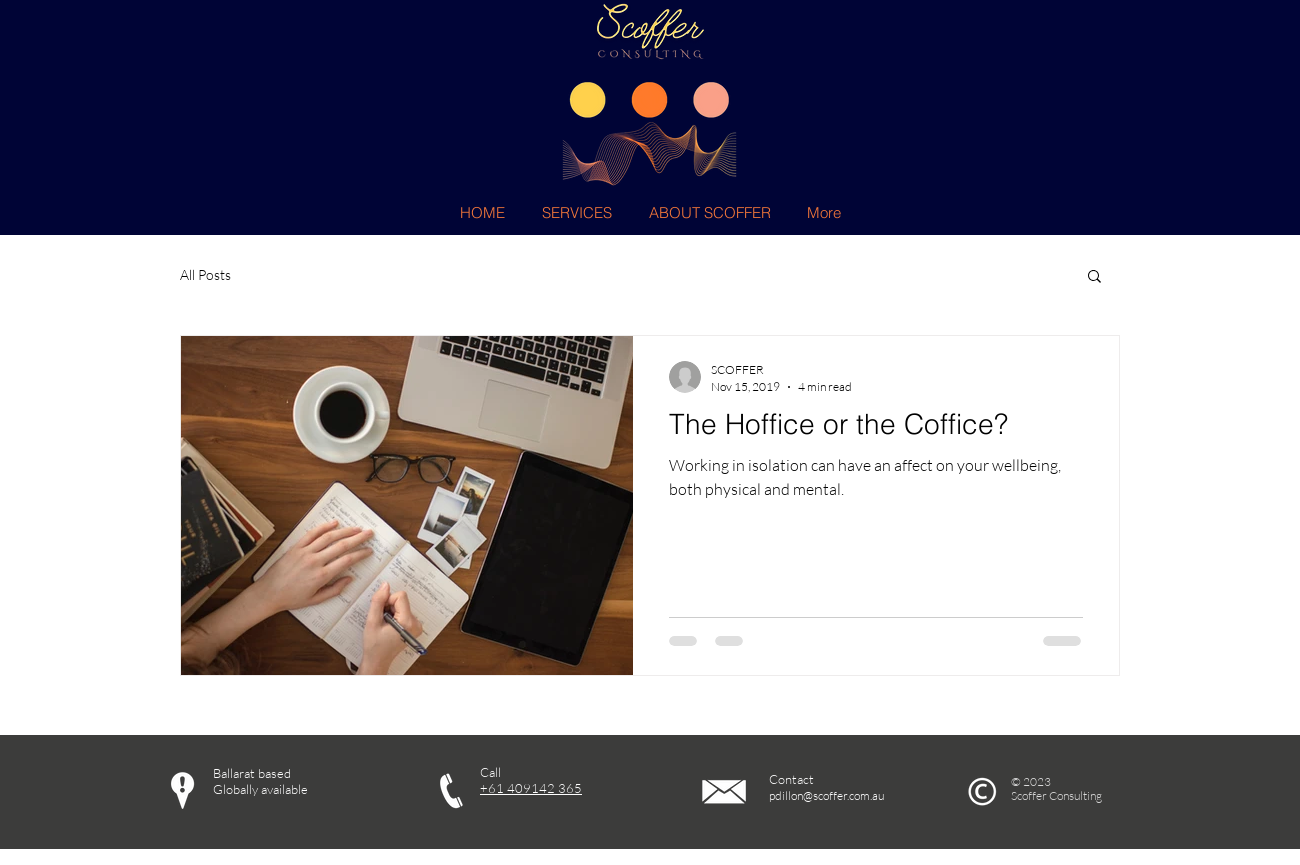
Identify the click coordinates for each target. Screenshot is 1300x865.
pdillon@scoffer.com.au (826, 795)
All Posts (205, 274)
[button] (1094, 277)
